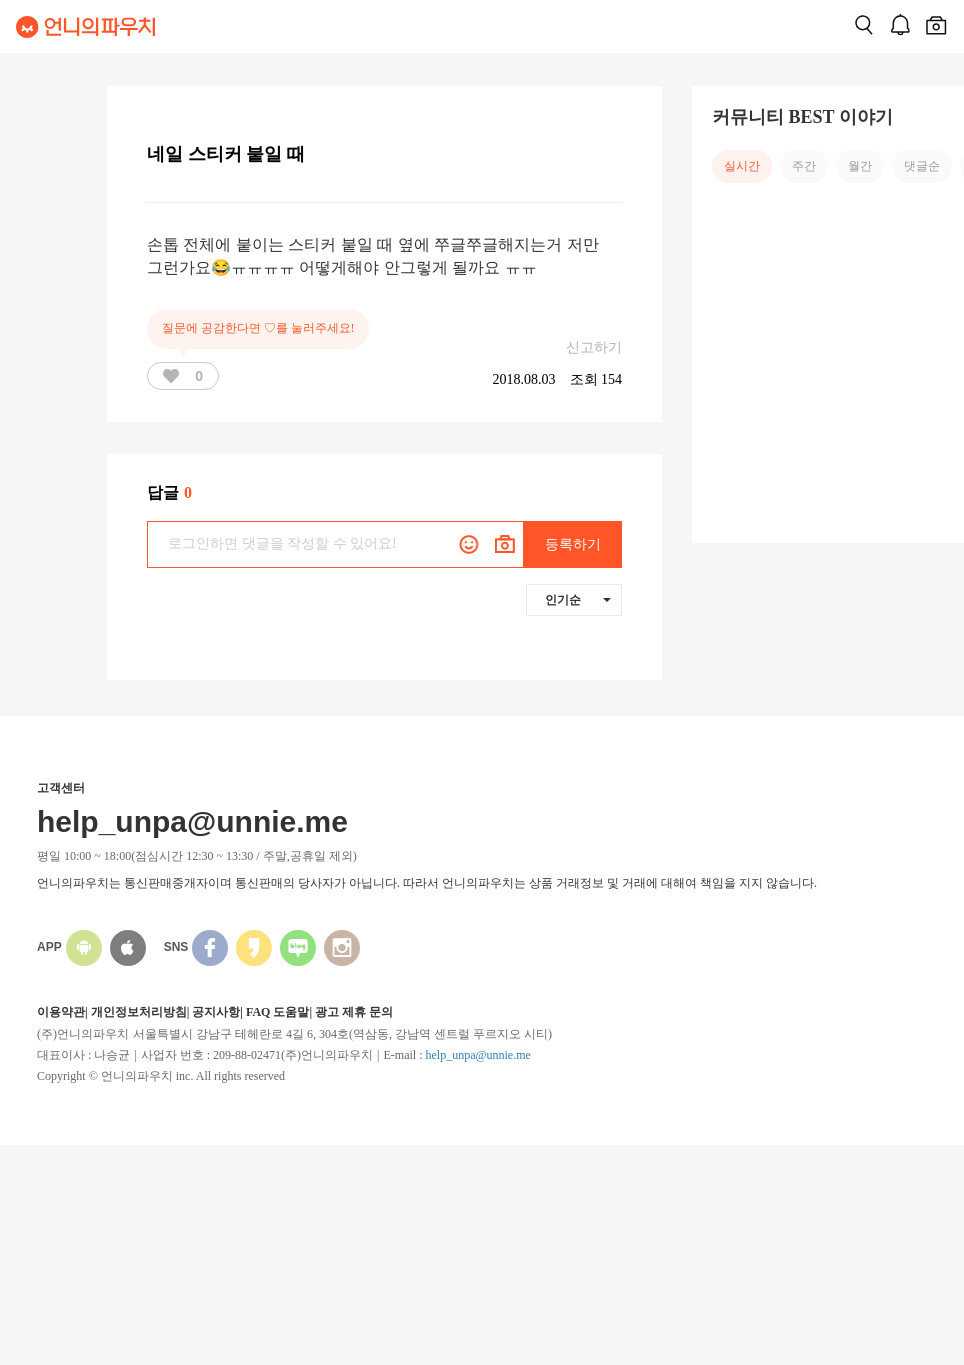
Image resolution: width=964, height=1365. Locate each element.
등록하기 (573, 544)
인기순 (578, 600)
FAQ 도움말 (277, 1012)
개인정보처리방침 (139, 1012)
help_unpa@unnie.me (477, 1055)
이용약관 (61, 1012)
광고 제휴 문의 (354, 1012)
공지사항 (216, 1012)
